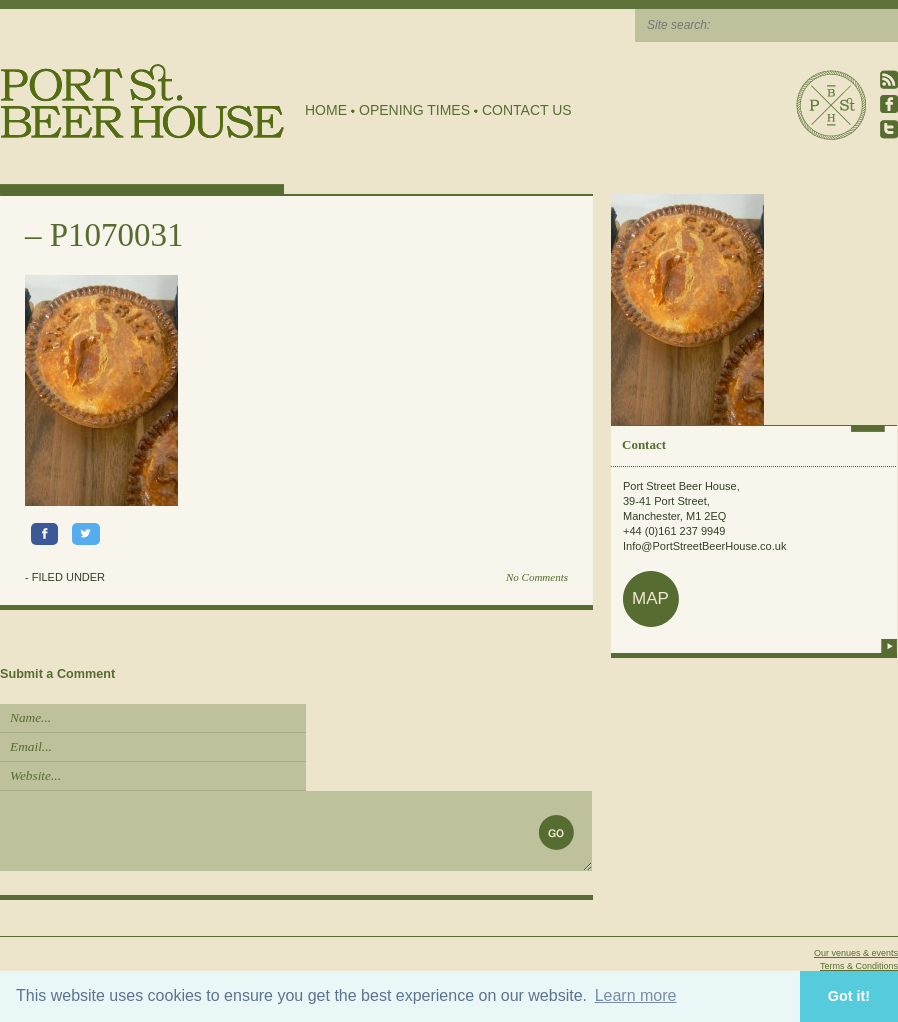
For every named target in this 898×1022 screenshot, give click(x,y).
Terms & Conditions (859, 966)
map (650, 598)
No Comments (537, 577)
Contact (644, 444)
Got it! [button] (849, 996)
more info (889, 646)
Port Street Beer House (831, 105)
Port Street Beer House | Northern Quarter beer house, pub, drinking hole (142, 101)
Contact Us (527, 110)
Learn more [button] (636, 995)
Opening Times (414, 110)
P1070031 (117, 235)
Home (326, 110)
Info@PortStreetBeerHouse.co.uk (704, 546)
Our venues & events (856, 953)
